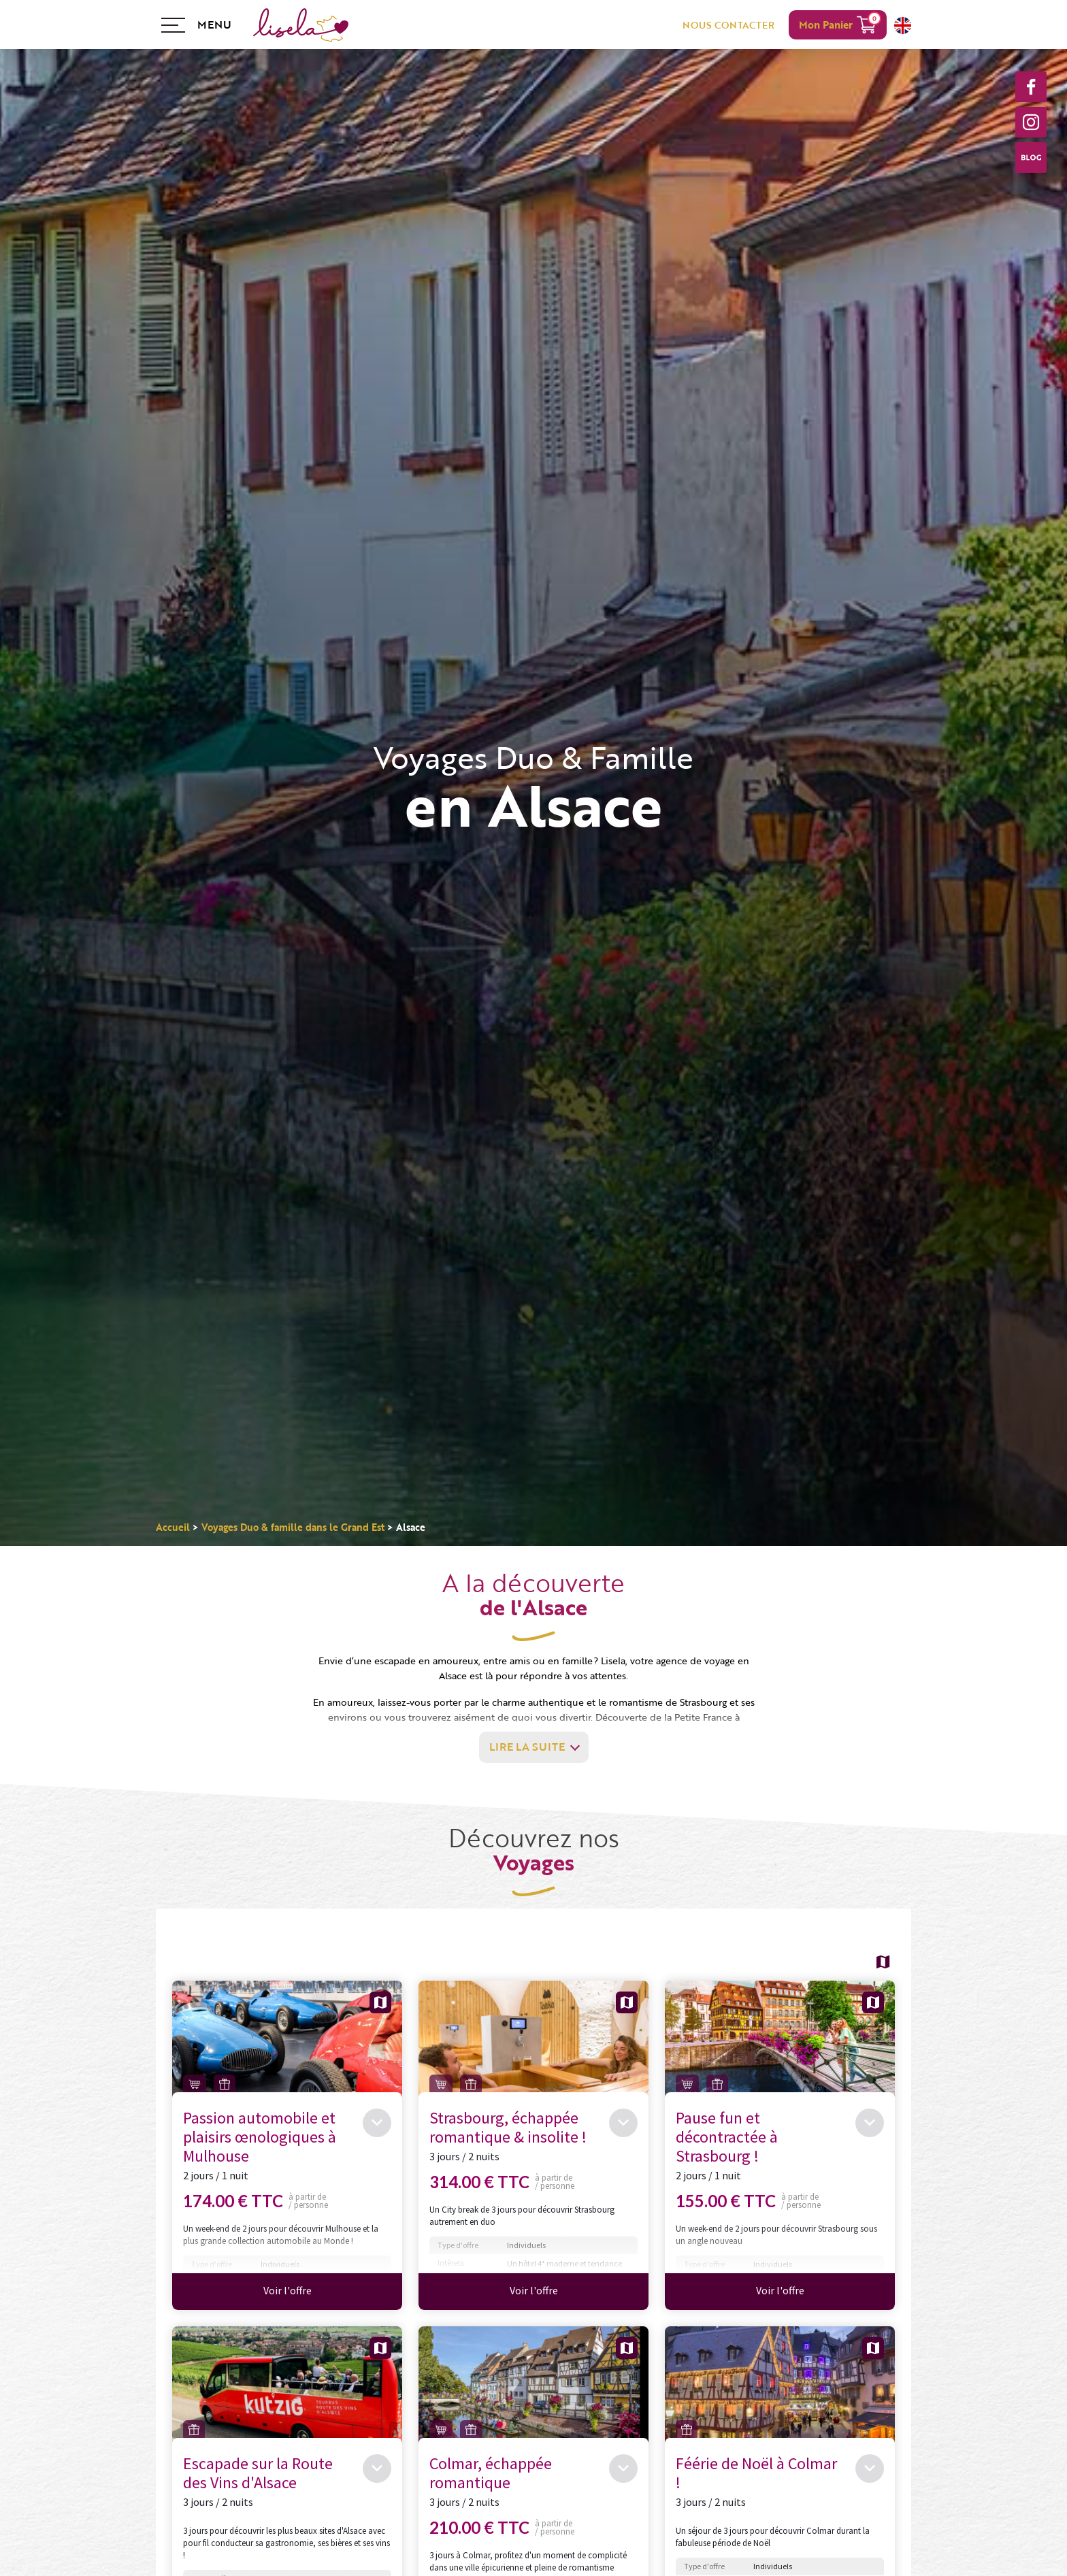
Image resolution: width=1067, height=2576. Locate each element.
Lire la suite (527, 1746)
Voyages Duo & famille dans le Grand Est (292, 1527)
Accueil (173, 1527)
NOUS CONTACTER (728, 25)
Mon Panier (826, 24)
